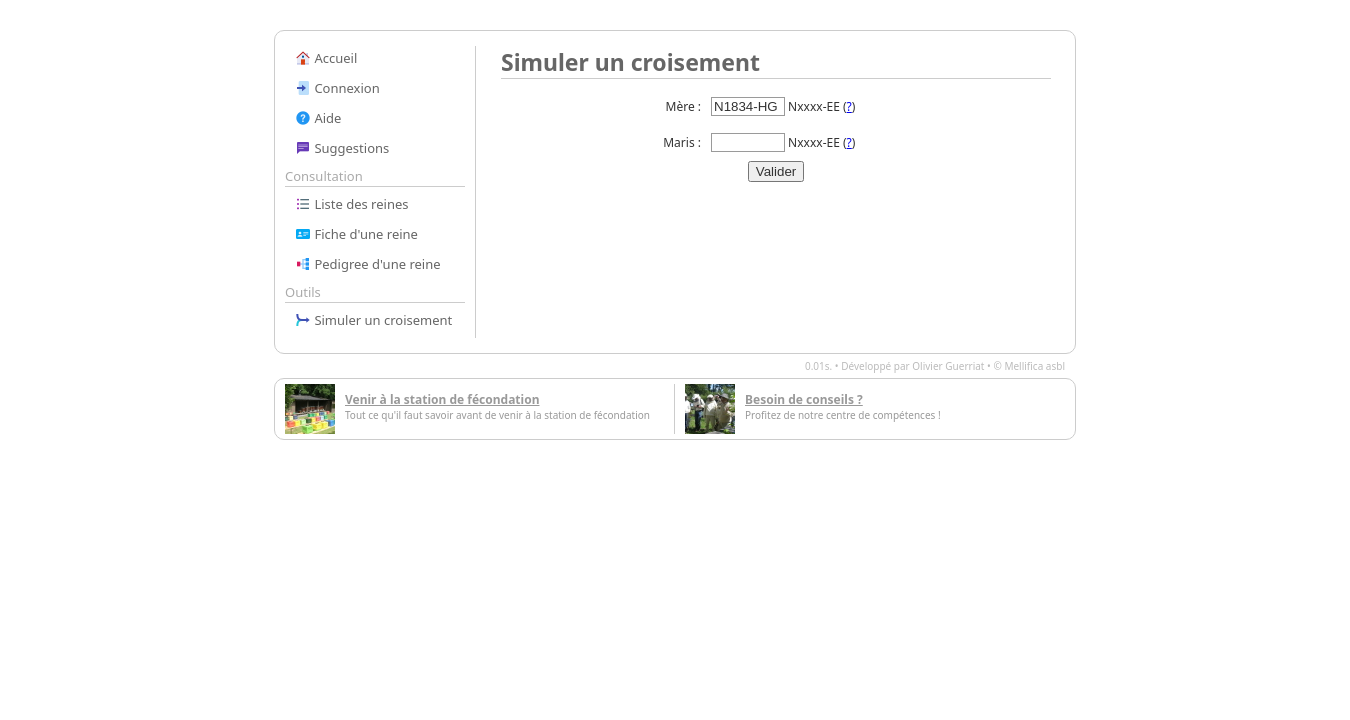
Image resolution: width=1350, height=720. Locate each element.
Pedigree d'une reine (368, 264)
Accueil (326, 58)
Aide (318, 118)
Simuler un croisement (373, 320)
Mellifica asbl (1034, 366)
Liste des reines (352, 204)
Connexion (337, 88)
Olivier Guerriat (948, 366)
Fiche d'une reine (356, 234)
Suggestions (342, 148)
